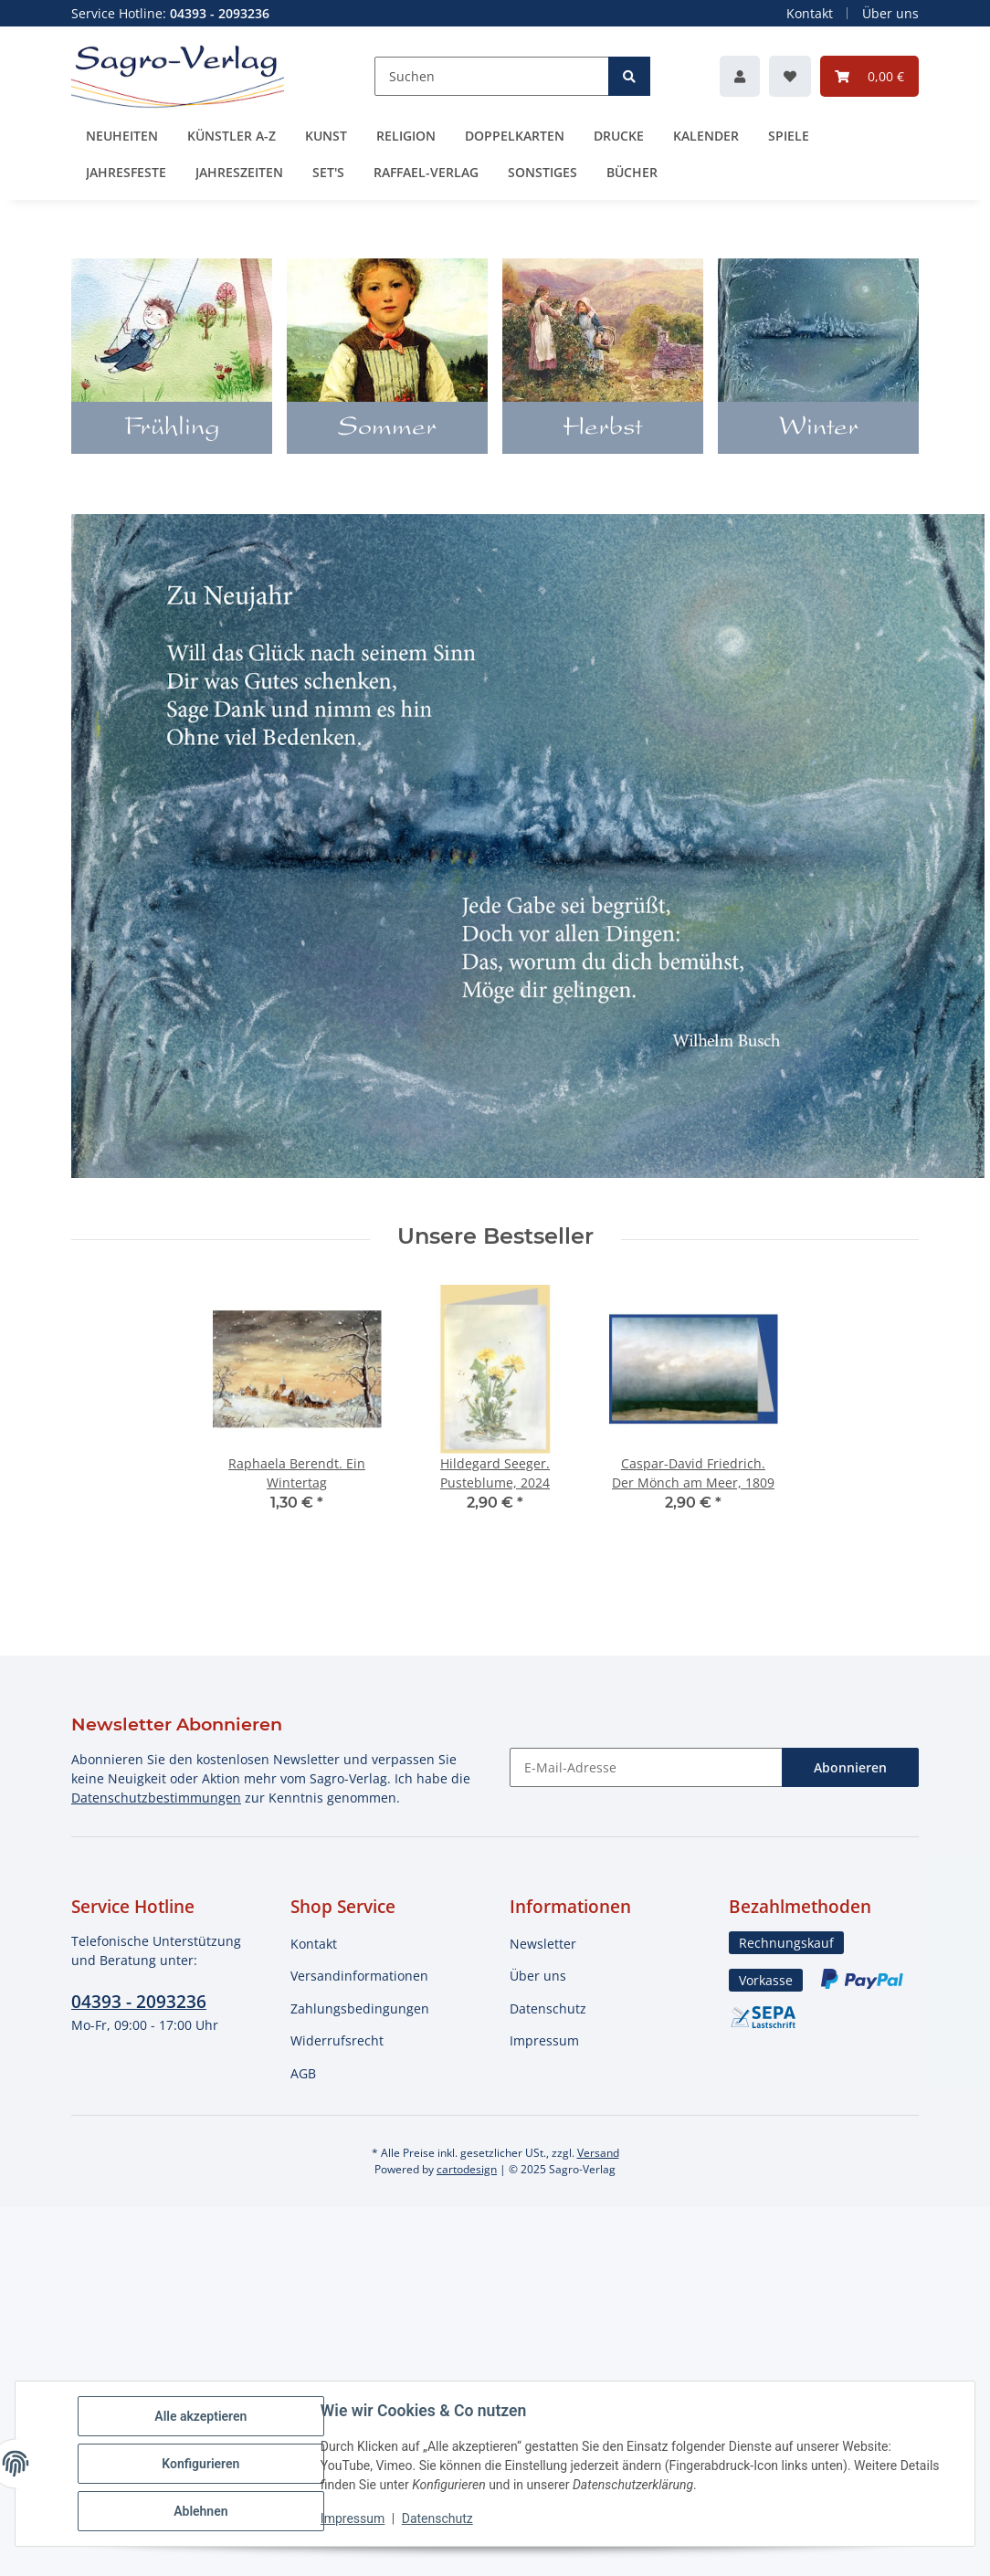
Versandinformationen (359, 1975)
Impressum (544, 2040)
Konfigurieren (200, 2463)
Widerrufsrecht (337, 2040)
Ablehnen (200, 2511)
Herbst (602, 429)
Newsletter (543, 1943)
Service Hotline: (170, 13)
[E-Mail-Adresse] (646, 1767)
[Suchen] (491, 76)
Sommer (387, 429)
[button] (740, 76)
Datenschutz (548, 2008)
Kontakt (809, 13)
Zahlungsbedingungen (359, 2008)
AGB (303, 2073)
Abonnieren (850, 1767)
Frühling (172, 429)
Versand (598, 2153)
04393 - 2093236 (138, 2001)
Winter (818, 429)
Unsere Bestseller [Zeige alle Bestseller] (495, 1236)
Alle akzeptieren (200, 2416)
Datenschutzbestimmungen (156, 1797)
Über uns (890, 13)
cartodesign (467, 2169)
